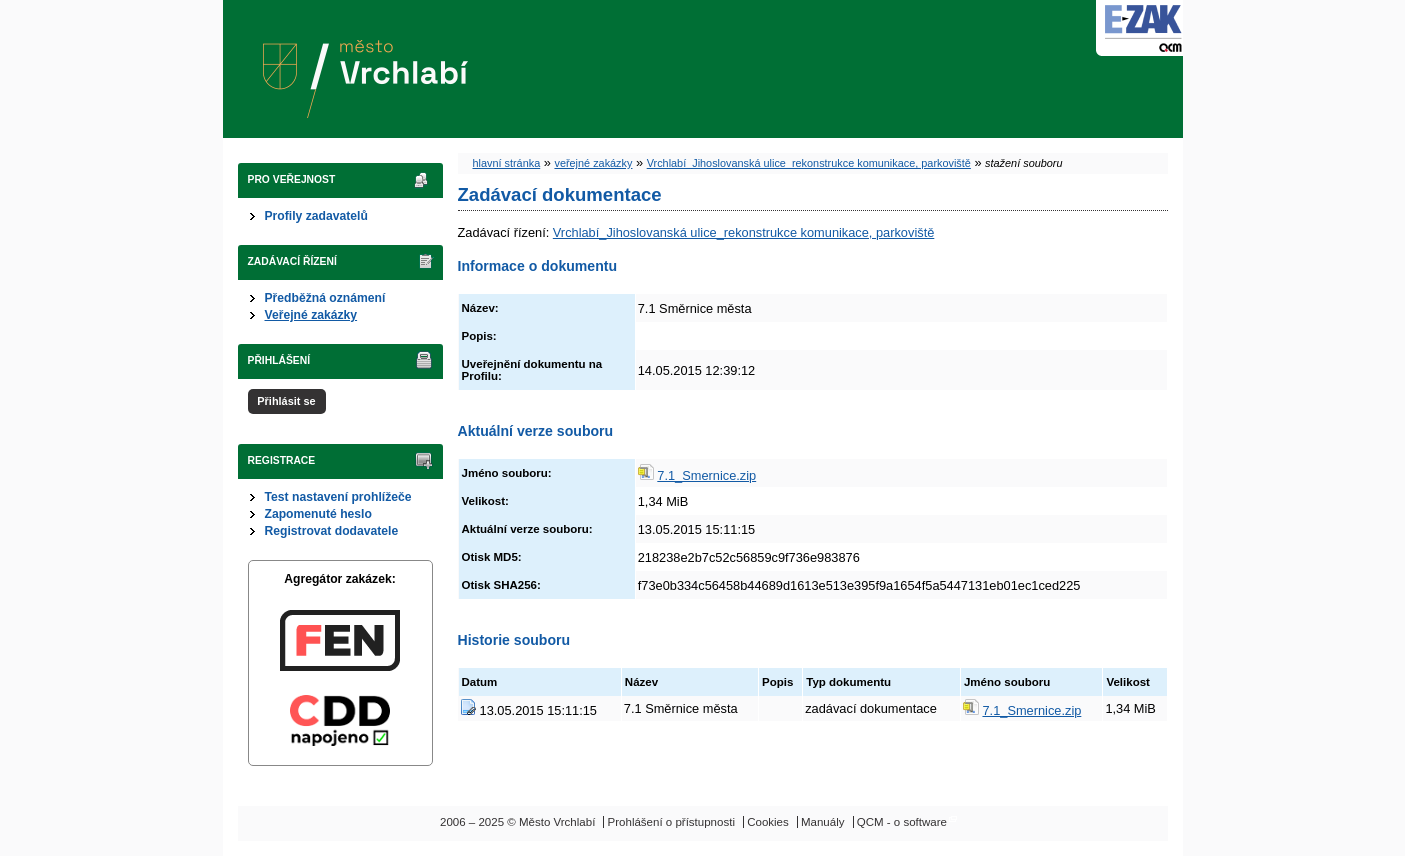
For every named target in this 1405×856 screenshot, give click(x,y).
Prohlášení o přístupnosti (671, 822)
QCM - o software (902, 822)
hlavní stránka (507, 163)
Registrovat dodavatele (332, 531)
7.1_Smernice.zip (706, 475)
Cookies (768, 822)
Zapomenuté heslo (318, 514)
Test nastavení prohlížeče (338, 497)
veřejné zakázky (593, 163)
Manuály (823, 822)
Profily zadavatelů (316, 216)
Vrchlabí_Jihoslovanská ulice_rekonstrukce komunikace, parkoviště (809, 163)
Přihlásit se (286, 401)
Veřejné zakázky (311, 315)
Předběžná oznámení (325, 298)
